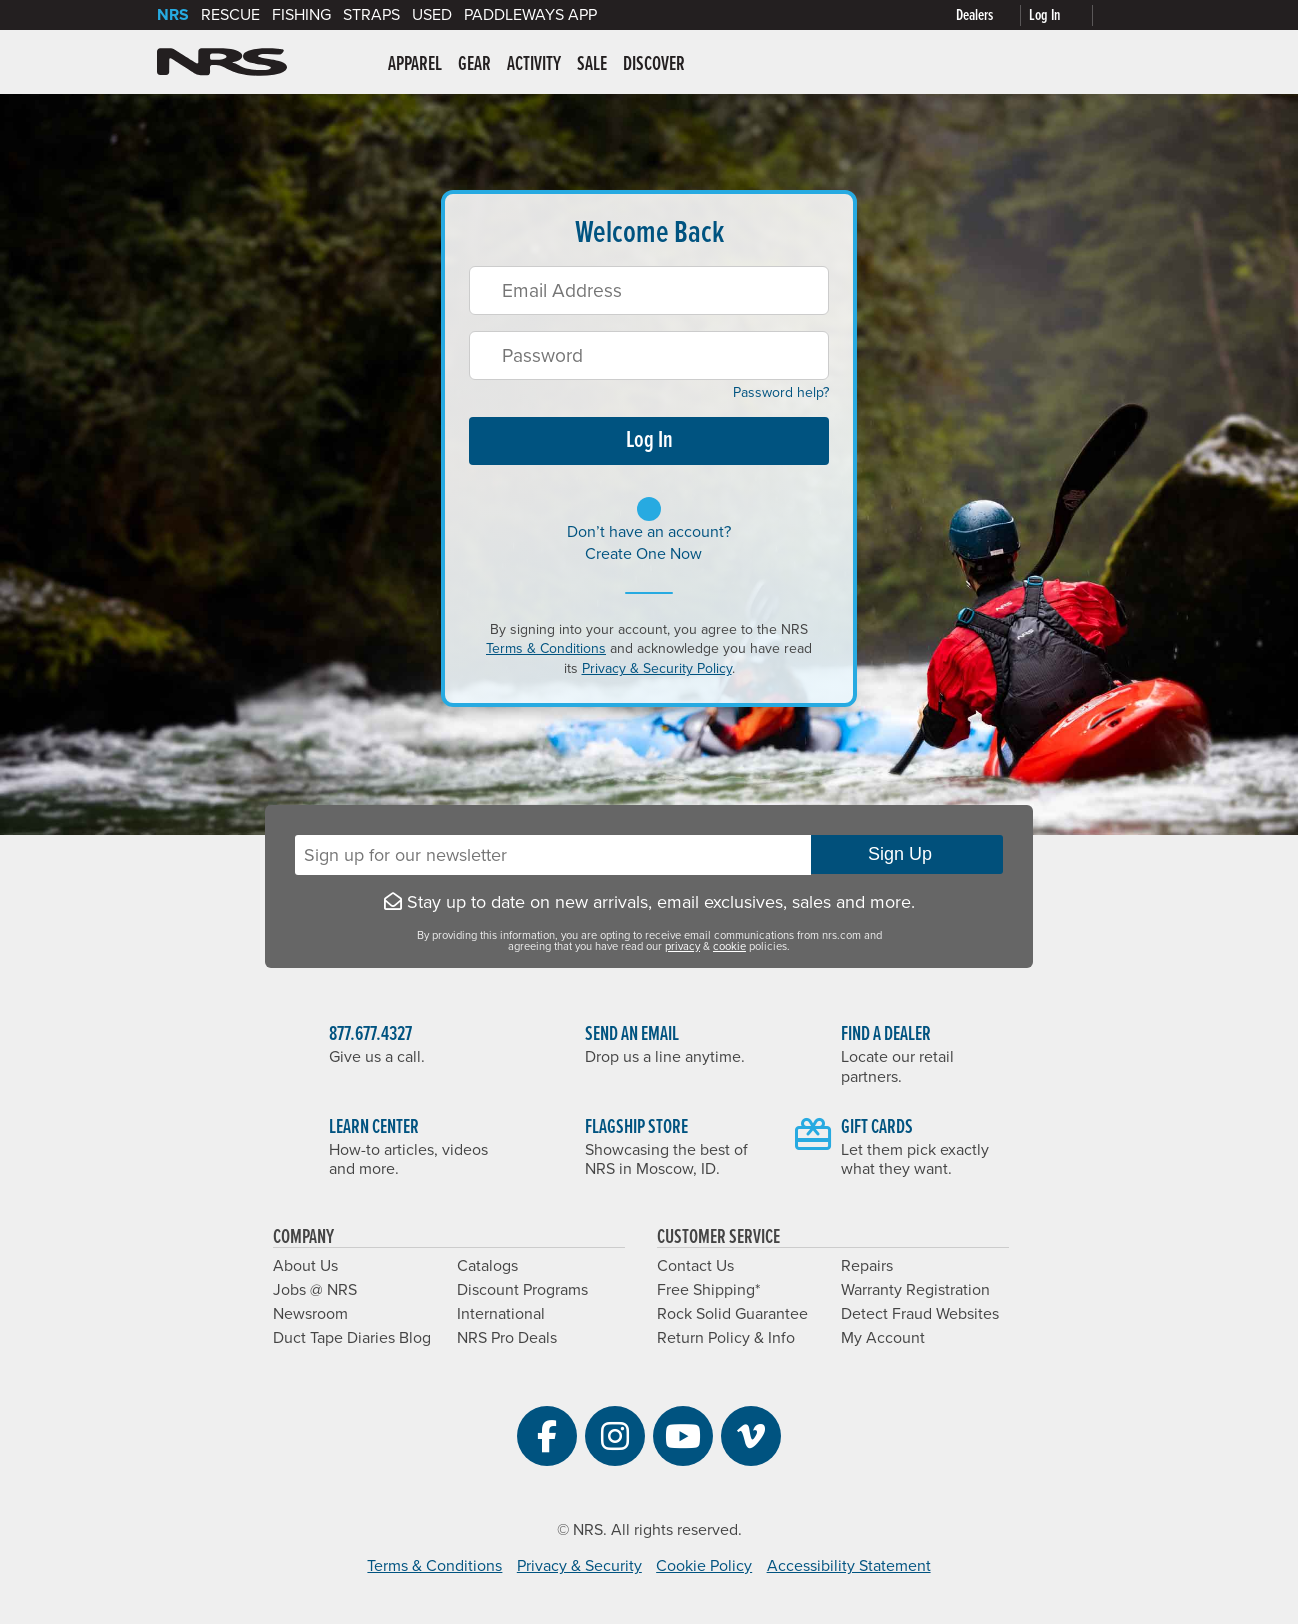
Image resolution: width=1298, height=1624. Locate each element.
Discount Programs (522, 1290)
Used (432, 15)
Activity (534, 65)
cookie (729, 946)
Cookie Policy (704, 1566)
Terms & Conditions (546, 648)
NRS (173, 15)
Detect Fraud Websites (920, 1314)
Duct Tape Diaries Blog (352, 1338)
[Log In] (1065, 15)
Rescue (230, 15)
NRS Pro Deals (507, 1338)
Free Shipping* (708, 1290)
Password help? (773, 392)
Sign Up (907, 854)
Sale (592, 65)
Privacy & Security (579, 1566)
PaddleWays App (530, 15)
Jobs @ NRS (315, 1290)
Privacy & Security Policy (657, 668)
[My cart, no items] (1121, 15)
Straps (371, 15)
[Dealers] (992, 15)
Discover (654, 65)
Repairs (867, 1266)
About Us (305, 1266)
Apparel (415, 65)
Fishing (301, 15)
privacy (682, 946)
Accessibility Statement (849, 1566)
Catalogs (487, 1266)
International (501, 1314)
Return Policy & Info (726, 1338)
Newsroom (310, 1314)
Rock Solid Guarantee (732, 1314)
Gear (474, 65)
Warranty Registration (915, 1290)
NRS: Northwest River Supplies (222, 62)
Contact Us (695, 1266)
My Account (883, 1338)
